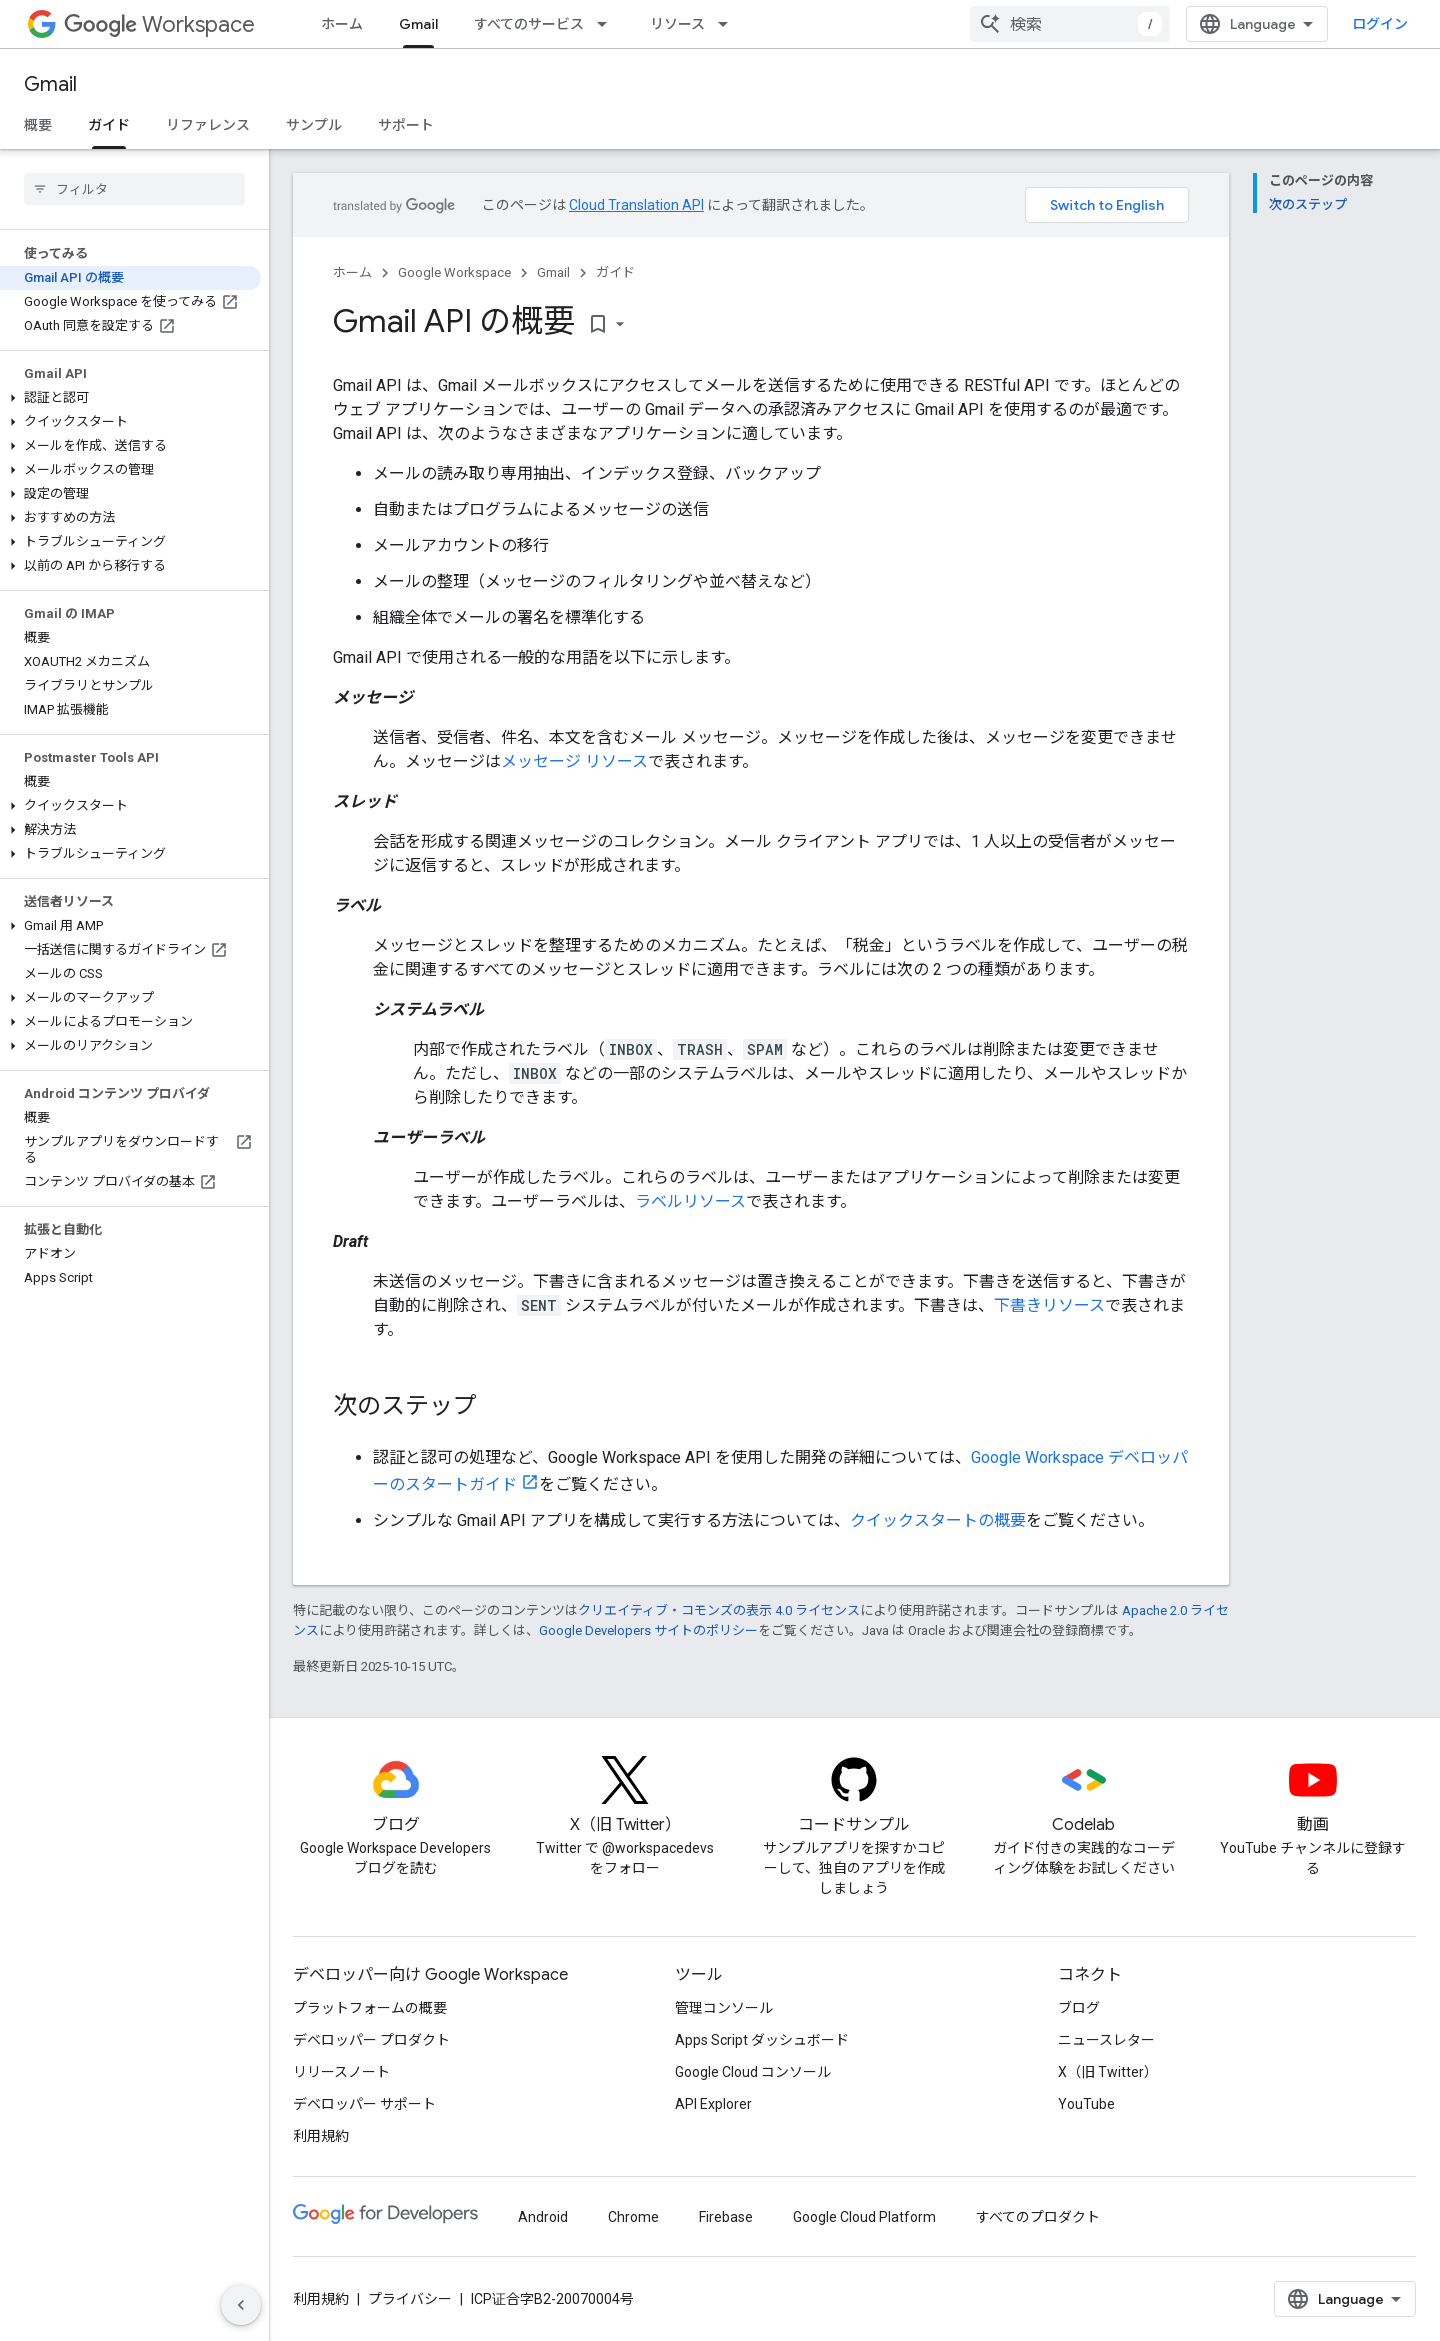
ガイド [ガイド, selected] (109, 125)
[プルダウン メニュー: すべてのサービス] (608, 24)
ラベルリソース (690, 1201)
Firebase (726, 2217)
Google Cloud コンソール (753, 2072)
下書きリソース (1049, 1305)
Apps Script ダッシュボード (762, 2040)
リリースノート (341, 2072)
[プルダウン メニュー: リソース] (729, 24)
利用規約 (321, 2136)
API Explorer (713, 2104)
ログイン (1380, 24)
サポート (406, 125)
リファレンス (208, 125)
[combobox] (1070, 24)
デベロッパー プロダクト (371, 2040)
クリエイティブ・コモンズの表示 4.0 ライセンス (719, 1610)
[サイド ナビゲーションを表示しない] (241, 2305)
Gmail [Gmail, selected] (418, 24)
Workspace (159, 24)
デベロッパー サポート (364, 2104)
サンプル (314, 125)
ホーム (342, 24)
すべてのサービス (529, 24)
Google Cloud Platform (864, 2217)
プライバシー (410, 2299)
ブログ (1079, 2008)
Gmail (50, 84)
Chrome (633, 2217)
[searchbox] (134, 189)
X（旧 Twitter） (1108, 2072)
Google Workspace (454, 272)
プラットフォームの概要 (370, 2008)
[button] (130, 398)
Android (543, 2217)
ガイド (615, 272)
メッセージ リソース (574, 761)
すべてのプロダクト (1038, 2217)
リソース (677, 24)
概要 (38, 125)
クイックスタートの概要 (938, 1520)
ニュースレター (1106, 2040)
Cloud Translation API (636, 205)
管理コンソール (724, 2008)
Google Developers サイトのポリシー (648, 1630)
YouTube (1086, 2104)
